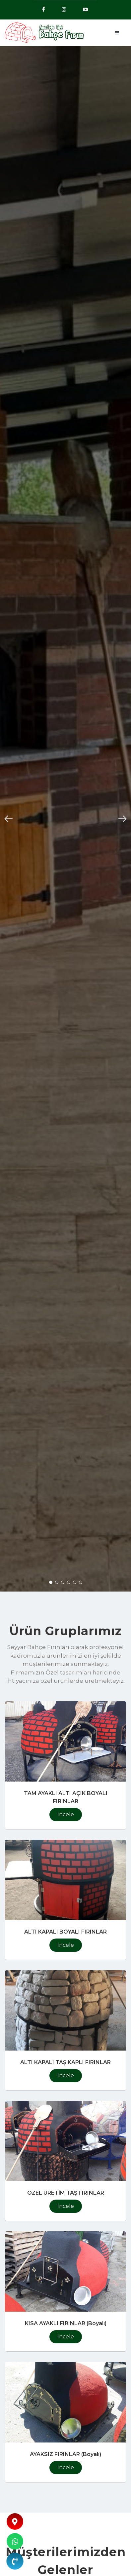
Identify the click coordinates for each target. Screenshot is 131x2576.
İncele (65, 1814)
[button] (8, 818)
